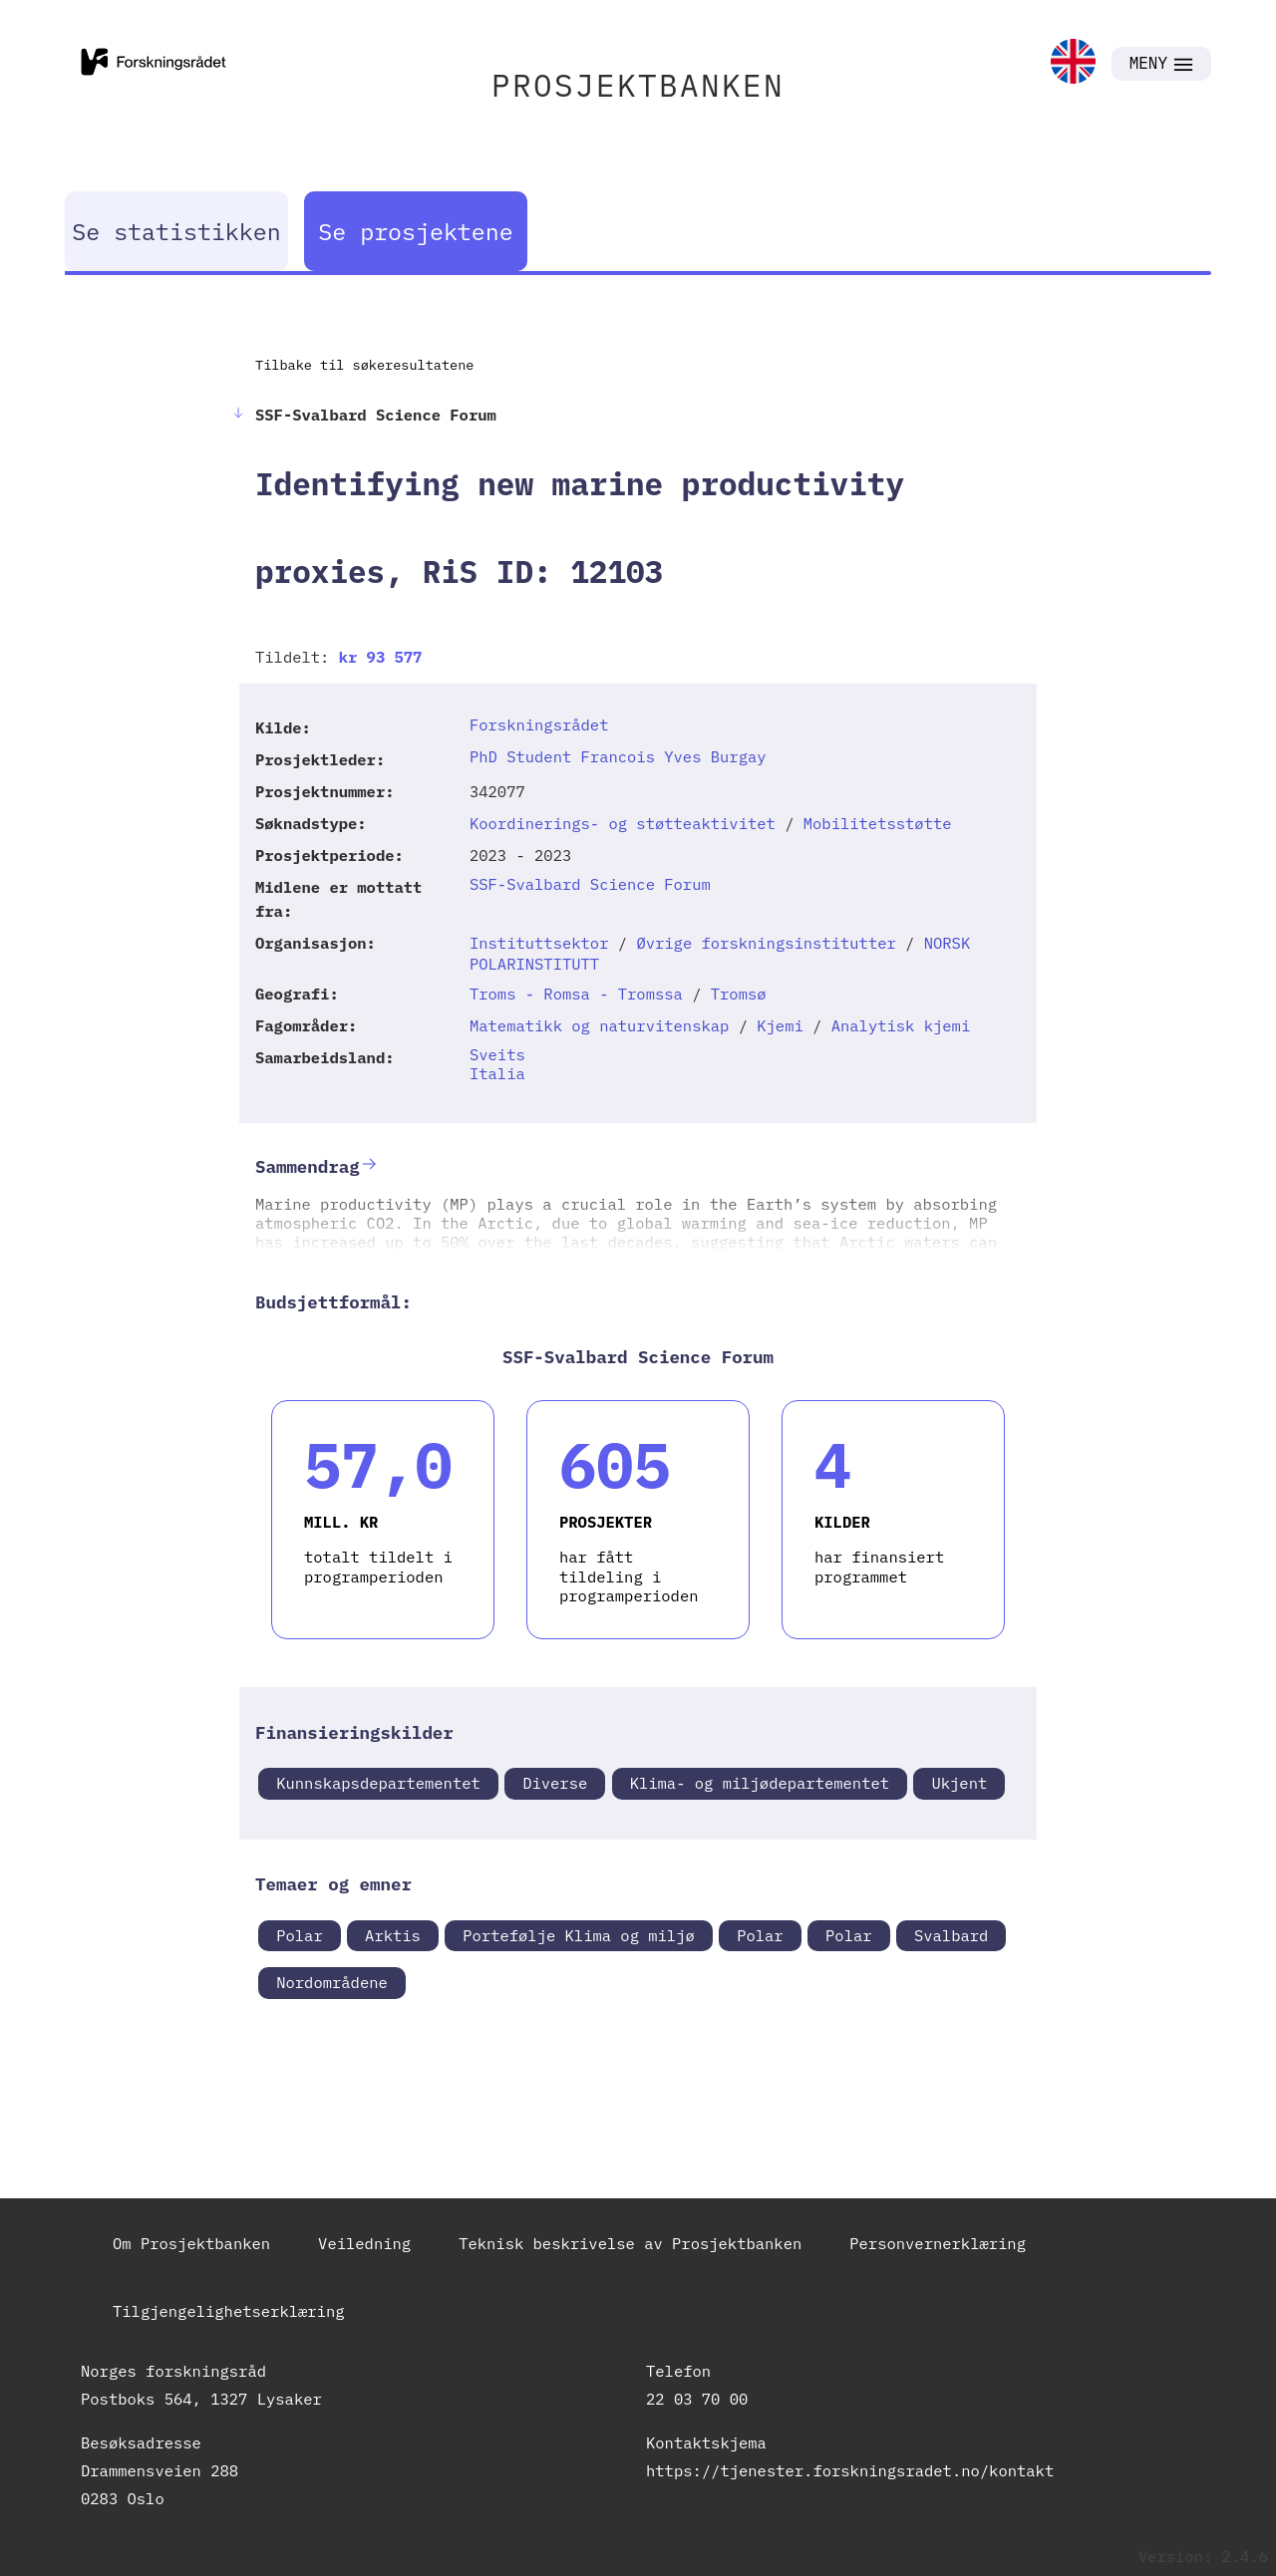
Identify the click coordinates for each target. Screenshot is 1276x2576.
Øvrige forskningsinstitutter (765, 943)
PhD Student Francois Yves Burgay (618, 756)
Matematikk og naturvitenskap (599, 1025)
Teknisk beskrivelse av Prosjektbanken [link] (630, 2243)
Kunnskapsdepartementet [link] (378, 1783)
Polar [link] (299, 1935)
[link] (1073, 63)
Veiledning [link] (364, 2243)
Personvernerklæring (937, 2243)
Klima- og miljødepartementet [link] (759, 1783)
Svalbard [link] (951, 1935)
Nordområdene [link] (332, 1982)
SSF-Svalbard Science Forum (590, 884)
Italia (497, 1073)
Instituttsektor (539, 943)
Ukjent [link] (959, 1783)
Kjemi (780, 1025)
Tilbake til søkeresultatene (364, 365)
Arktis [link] (393, 1935)
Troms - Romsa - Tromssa (576, 993)
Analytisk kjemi (901, 1025)
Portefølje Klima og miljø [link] (579, 1935)
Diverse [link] (554, 1783)
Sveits (497, 1054)
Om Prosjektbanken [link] (191, 2243)
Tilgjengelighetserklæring (229, 2311)
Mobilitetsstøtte (877, 823)
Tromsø (739, 993)
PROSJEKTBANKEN (638, 85)
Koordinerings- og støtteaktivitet (623, 823)
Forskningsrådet (539, 724)
